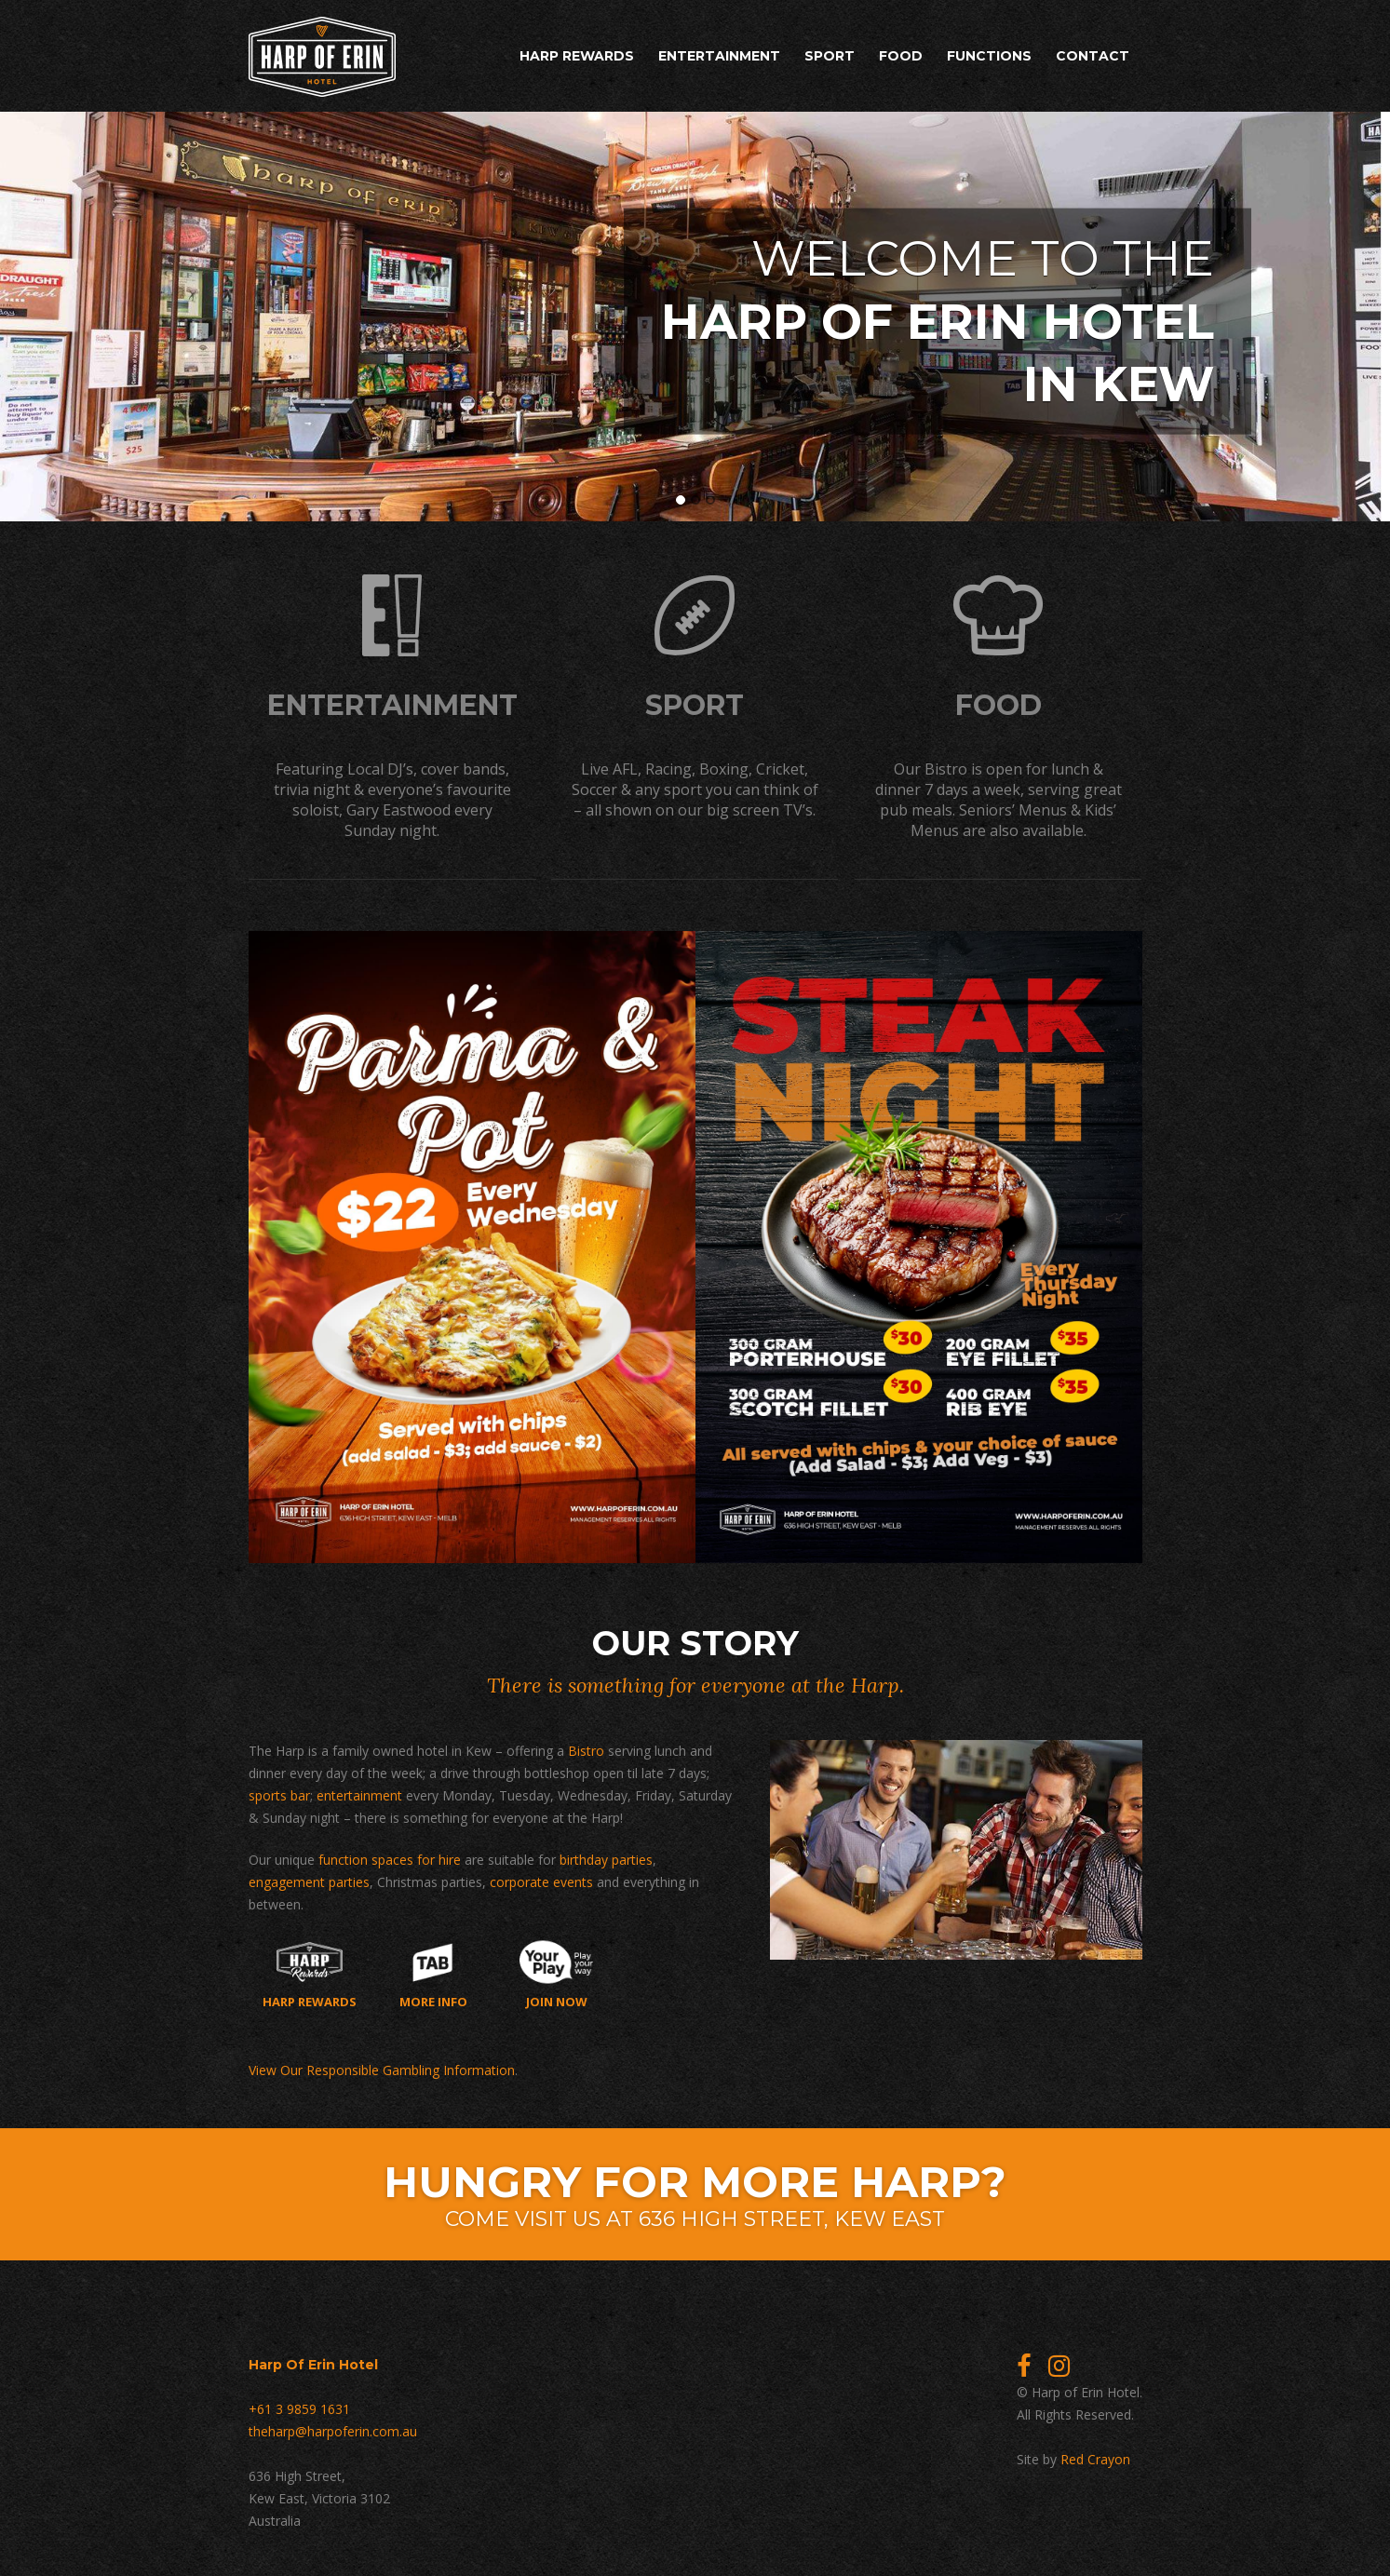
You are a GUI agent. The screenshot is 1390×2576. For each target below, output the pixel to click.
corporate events (541, 1879)
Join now (556, 1971)
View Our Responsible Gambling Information (382, 2067)
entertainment (359, 1792)
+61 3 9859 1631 (299, 2406)
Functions (989, 55)
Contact (1092, 55)
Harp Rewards (577, 55)
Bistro (586, 1748)
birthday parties (606, 1857)
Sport (829, 55)
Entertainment (719, 55)
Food (901, 55)
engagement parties (309, 1879)
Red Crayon (1095, 2456)
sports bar (279, 1792)
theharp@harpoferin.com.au (333, 2428)
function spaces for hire (389, 1857)
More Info (433, 1971)
